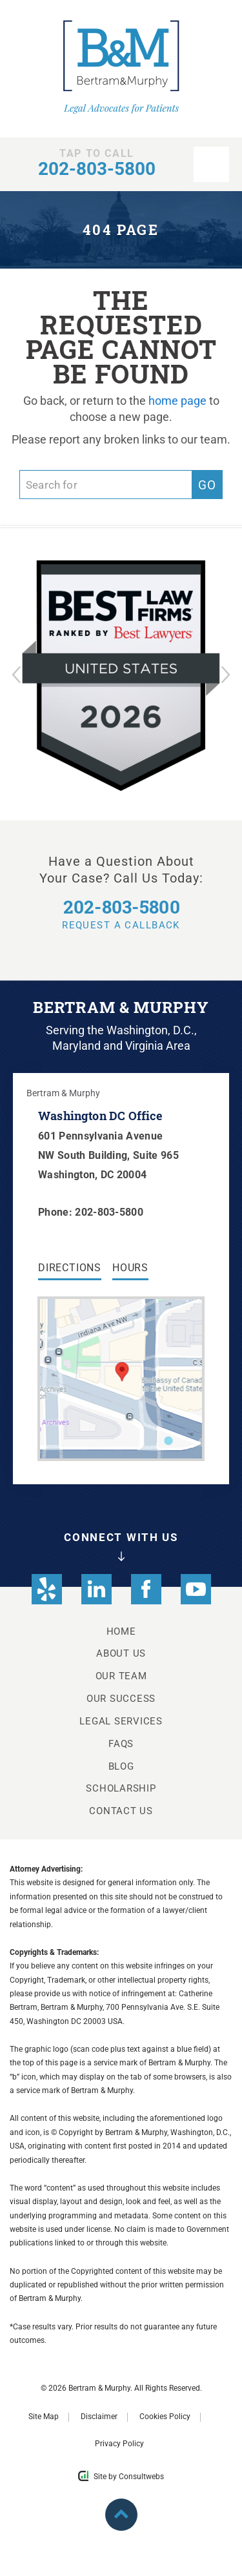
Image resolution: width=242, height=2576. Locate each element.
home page (177, 400)
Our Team (121, 1676)
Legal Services (121, 1721)
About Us (121, 1653)
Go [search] (207, 485)
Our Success (121, 1698)
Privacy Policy (119, 2443)
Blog (121, 1766)
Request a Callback (121, 914)
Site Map (43, 2416)
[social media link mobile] (47, 1589)
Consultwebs (141, 2476)
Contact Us (121, 1811)
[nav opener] (211, 164)
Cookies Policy (164, 2416)
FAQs (121, 1744)
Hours (130, 1268)
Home (121, 1631)
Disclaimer (99, 2416)
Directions (69, 1268)
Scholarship (121, 1788)
